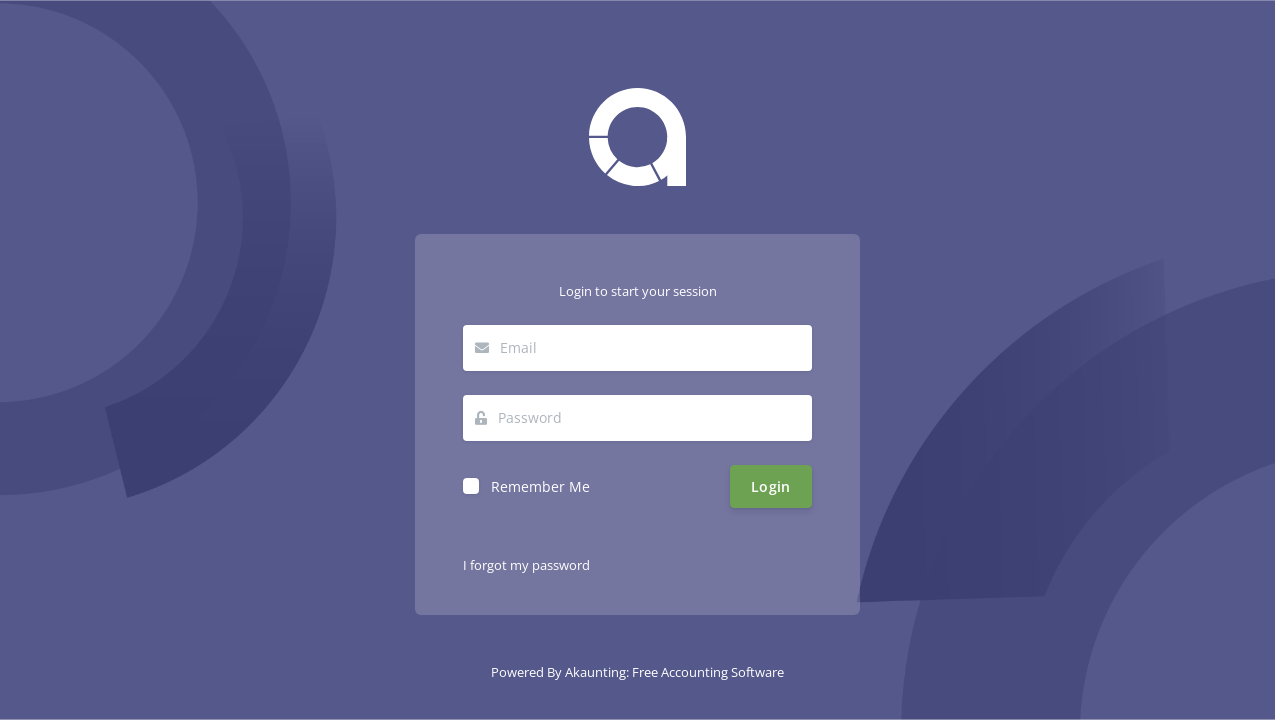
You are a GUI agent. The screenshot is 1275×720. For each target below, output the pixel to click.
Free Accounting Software (708, 672)
